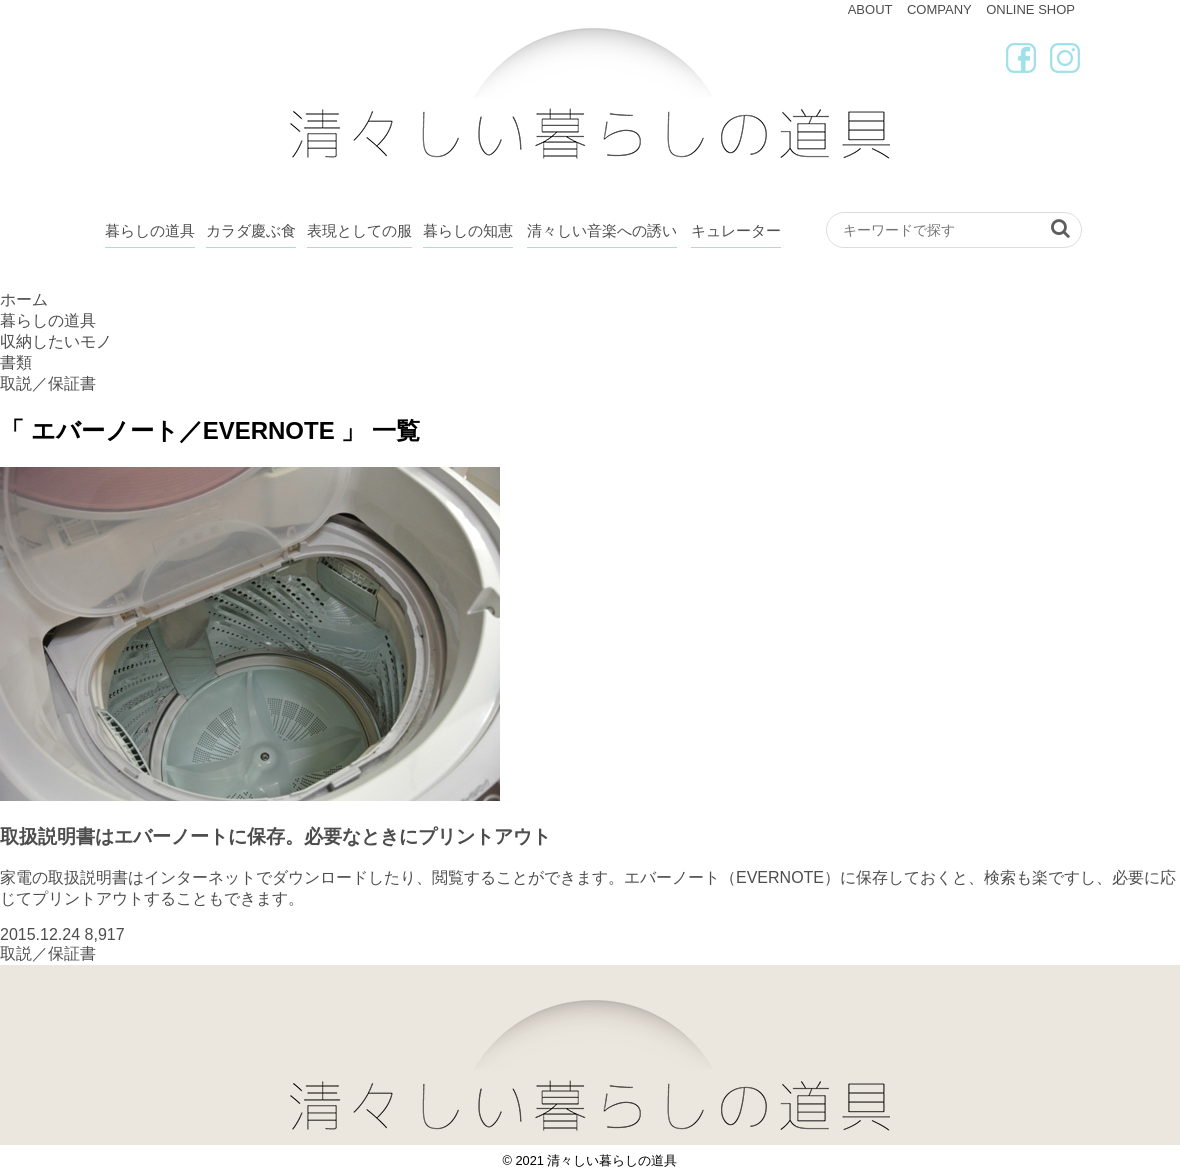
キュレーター (736, 230)
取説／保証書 (48, 953)
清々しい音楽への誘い (602, 230)
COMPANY (939, 9)
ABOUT (870, 9)
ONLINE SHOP (1030, 9)
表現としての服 (359, 230)
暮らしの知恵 (468, 230)
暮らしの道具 (150, 230)
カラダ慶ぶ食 (251, 230)
